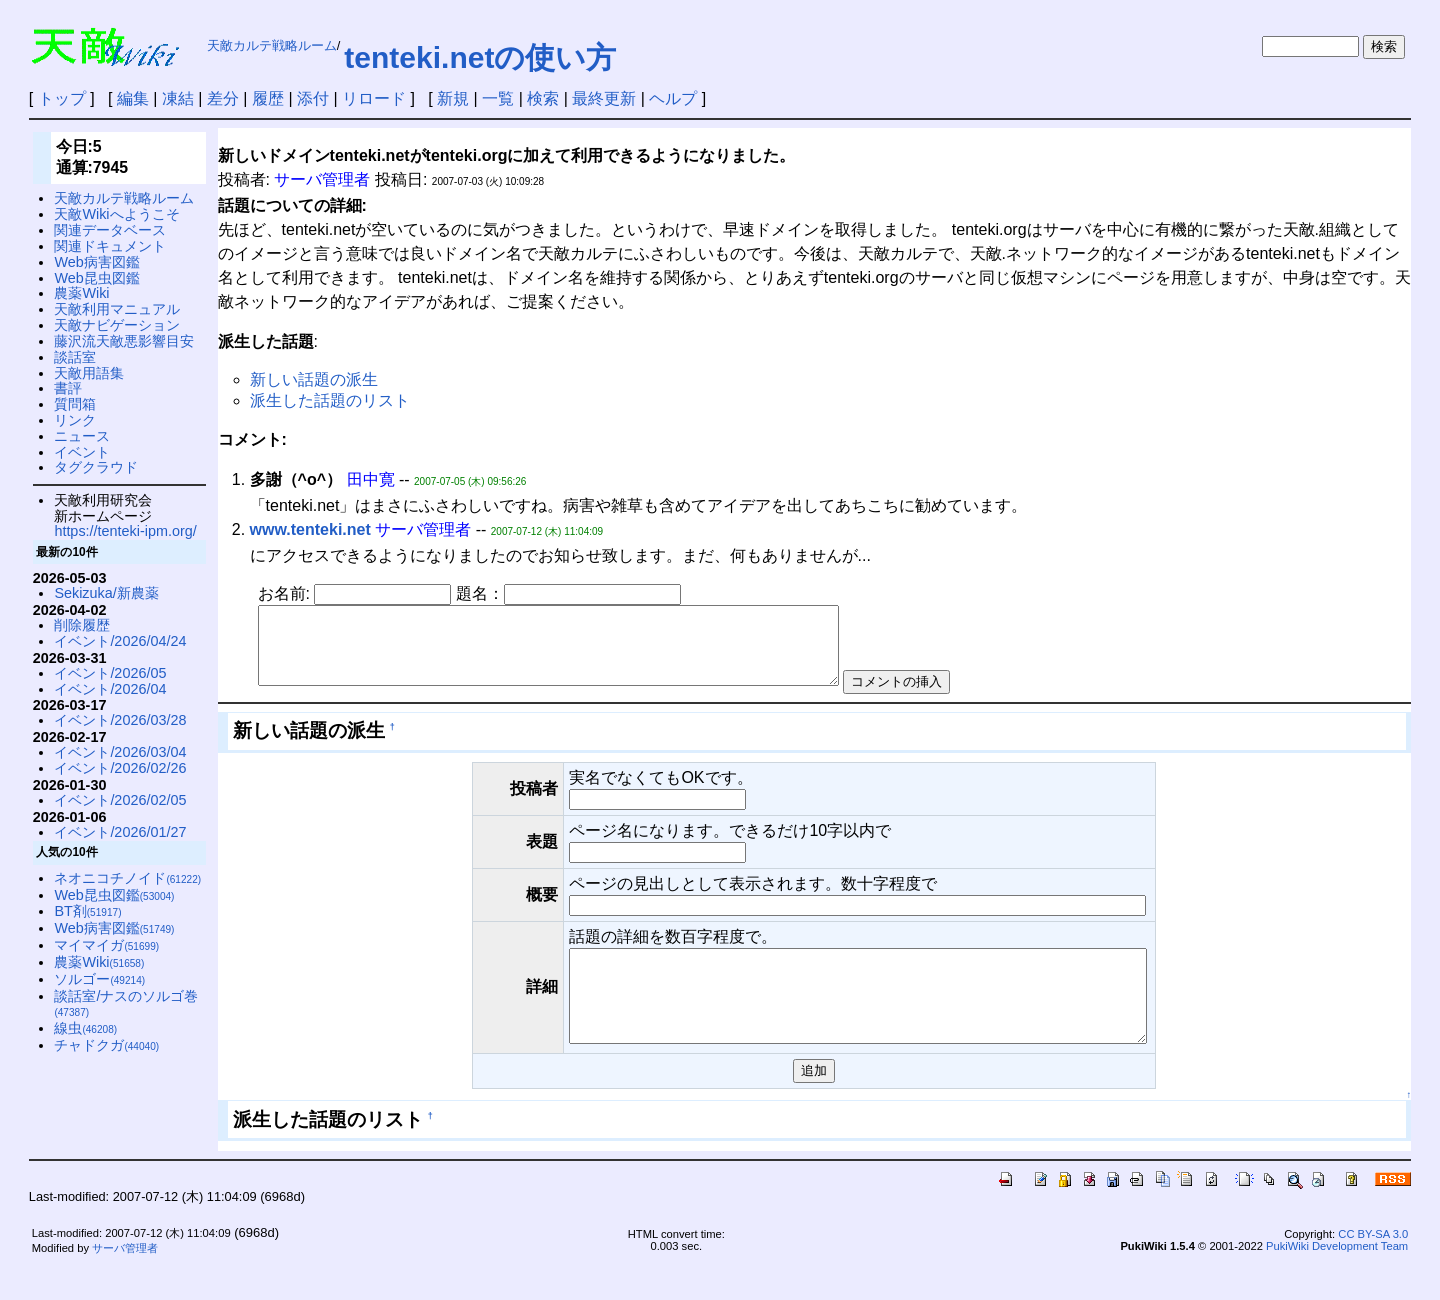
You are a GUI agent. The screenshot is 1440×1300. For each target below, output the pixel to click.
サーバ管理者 (125, 1281)
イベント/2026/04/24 (120, 641)
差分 (223, 98)
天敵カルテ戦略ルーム (272, 45)
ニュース (82, 436)
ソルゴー (99, 979)
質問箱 (75, 404)
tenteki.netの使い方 (480, 57)
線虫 (85, 1028)
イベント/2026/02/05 (120, 800)
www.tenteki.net (310, 529)
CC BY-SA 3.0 (1373, 1267)
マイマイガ (106, 945)
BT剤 (87, 911)
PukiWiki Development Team (1337, 1279)
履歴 (268, 98)
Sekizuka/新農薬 (106, 593)
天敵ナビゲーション (117, 325)
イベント (82, 452)
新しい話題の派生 (314, 379)
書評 (68, 388)
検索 (543, 98)
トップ (62, 98)
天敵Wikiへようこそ (116, 214)
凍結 (178, 98)
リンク (75, 420)
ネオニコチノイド (127, 878)
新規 (453, 98)
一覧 (498, 98)
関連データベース (110, 230)
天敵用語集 (89, 373)
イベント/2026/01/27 (120, 832)
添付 (313, 98)
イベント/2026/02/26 (120, 768)
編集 (133, 98)
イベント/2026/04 (110, 689)
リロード (374, 98)
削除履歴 (82, 625)
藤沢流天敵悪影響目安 (124, 341)
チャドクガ (106, 1045)
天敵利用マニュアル (117, 309)
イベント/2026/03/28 (120, 720)
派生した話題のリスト (330, 400)
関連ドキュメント (110, 246)
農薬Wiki (81, 293)
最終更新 (604, 98)
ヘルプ (673, 98)
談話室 (75, 357)
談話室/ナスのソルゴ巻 (126, 1003)
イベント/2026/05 (110, 673)
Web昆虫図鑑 (96, 278)
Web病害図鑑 (96, 262)
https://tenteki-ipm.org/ (125, 531)
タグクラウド (96, 467)
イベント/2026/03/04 (120, 752)
